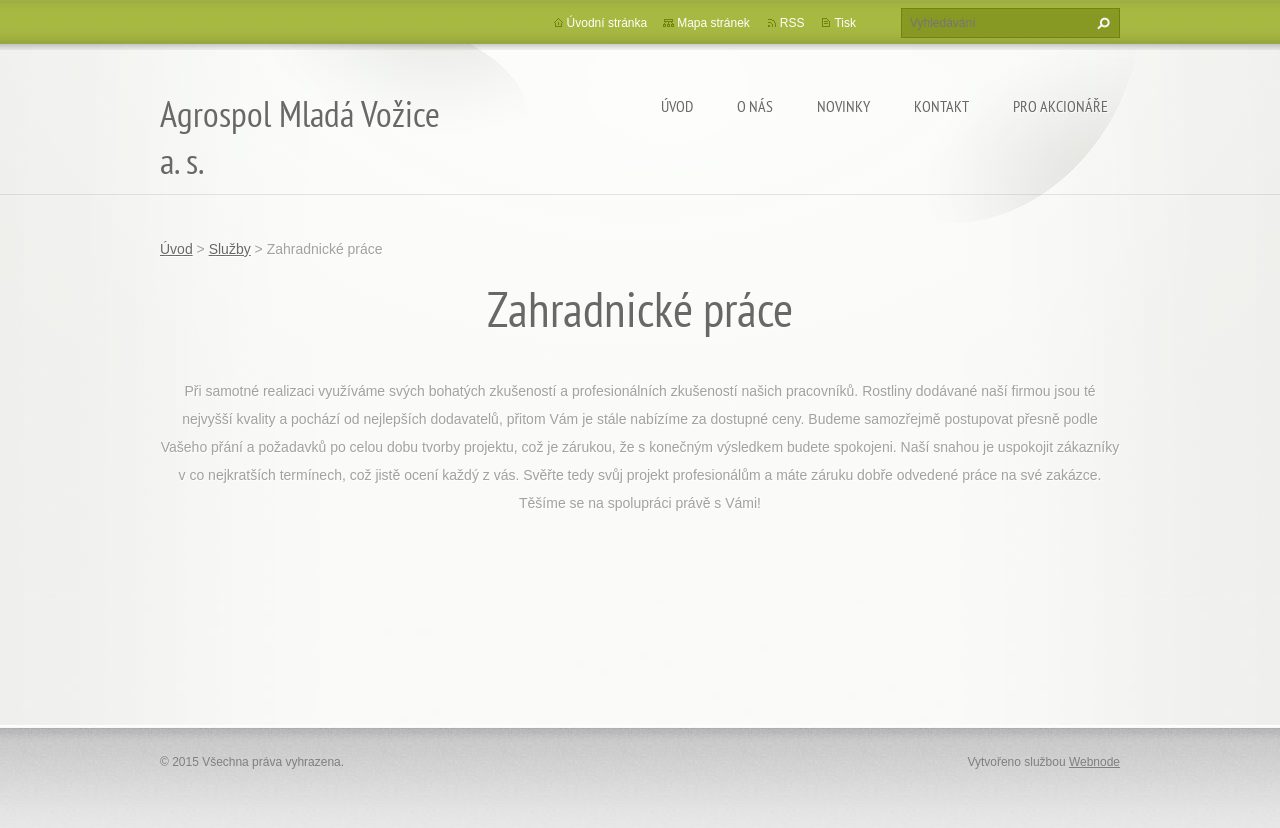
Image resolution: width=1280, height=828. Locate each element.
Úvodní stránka (607, 23)
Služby (230, 249)
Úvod (677, 106)
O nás (755, 106)
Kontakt (941, 106)
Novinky (843, 106)
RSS (792, 23)
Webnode (1094, 762)
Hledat (1101, 23)
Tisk (845, 23)
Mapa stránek (713, 23)
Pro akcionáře (1060, 106)
